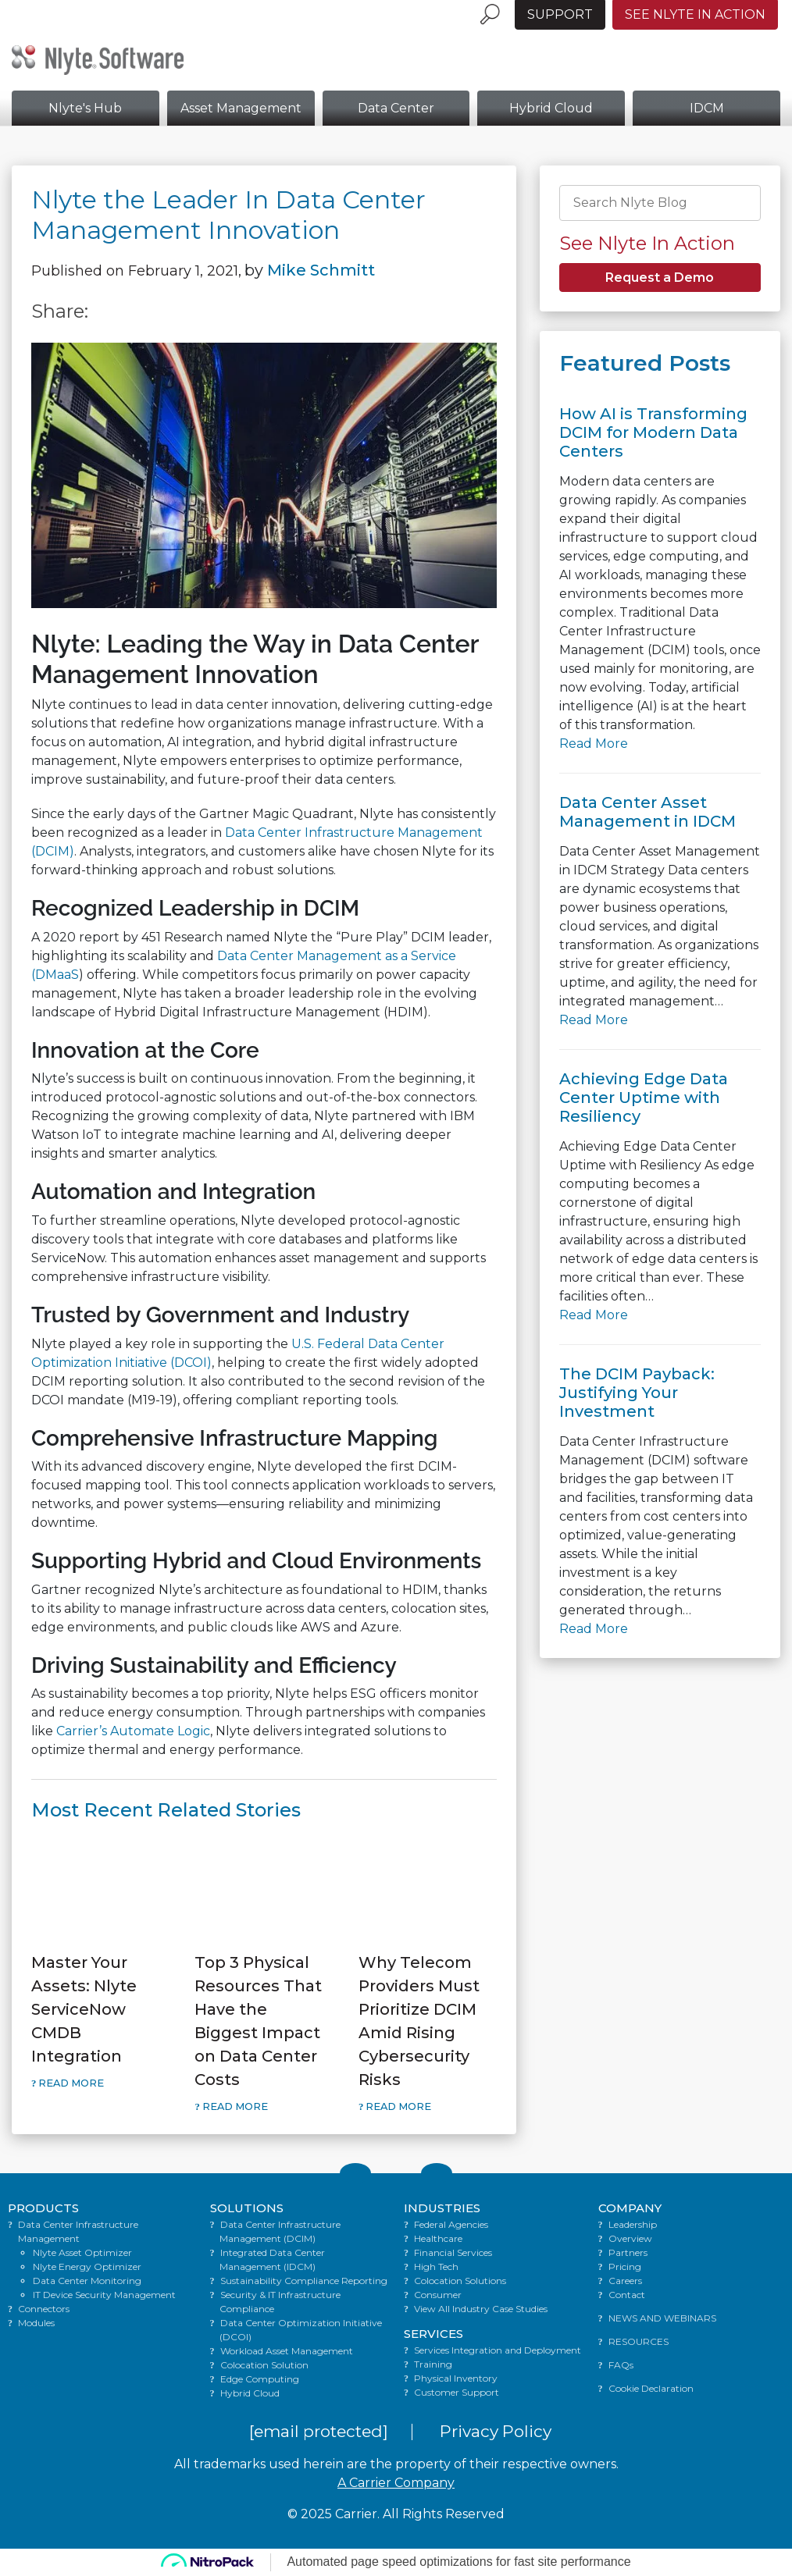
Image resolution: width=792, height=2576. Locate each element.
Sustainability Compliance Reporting (303, 2280)
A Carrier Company (396, 2482)
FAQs (620, 2365)
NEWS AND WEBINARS (662, 2318)
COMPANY (630, 2208)
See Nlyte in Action (695, 14)
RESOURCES (638, 2341)
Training (433, 2364)
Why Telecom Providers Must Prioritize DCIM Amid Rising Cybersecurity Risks (419, 2021)
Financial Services (453, 2252)
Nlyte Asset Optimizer (82, 2252)
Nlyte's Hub (85, 108)
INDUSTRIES (442, 2208)
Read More (70, 2083)
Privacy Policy (495, 2431)
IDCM (707, 108)
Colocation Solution (264, 2365)
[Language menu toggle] (507, 6)
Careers (625, 2280)
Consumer (438, 2294)
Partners (628, 2252)
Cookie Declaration (651, 2388)
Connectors (44, 2308)
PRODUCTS (43, 2208)
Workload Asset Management (286, 2351)
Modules (36, 2323)
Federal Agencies (451, 2224)
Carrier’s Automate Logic (133, 1731)
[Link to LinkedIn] (436, 2173)
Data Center (396, 108)
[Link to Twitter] (355, 2173)
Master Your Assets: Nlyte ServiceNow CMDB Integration (84, 2009)
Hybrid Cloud (551, 108)
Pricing (624, 2266)
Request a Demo (659, 277)
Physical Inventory (456, 2378)
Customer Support (456, 2392)
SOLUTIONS (247, 2208)
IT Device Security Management (104, 2294)
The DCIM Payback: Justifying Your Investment (637, 1392)
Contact (626, 2294)
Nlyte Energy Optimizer (87, 2266)
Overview (630, 2238)
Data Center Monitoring (87, 2280)
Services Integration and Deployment (497, 2350)
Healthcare (438, 2238)
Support (560, 14)
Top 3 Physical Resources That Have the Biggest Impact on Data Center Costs (258, 2021)
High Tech (436, 2266)
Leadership (632, 2224)
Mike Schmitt (321, 270)
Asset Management (240, 108)
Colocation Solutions (460, 2280)
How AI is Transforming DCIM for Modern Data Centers (653, 432)
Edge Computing (259, 2379)
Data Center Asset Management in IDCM (647, 812)
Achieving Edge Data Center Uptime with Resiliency (643, 1097)
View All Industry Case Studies (481, 2308)
